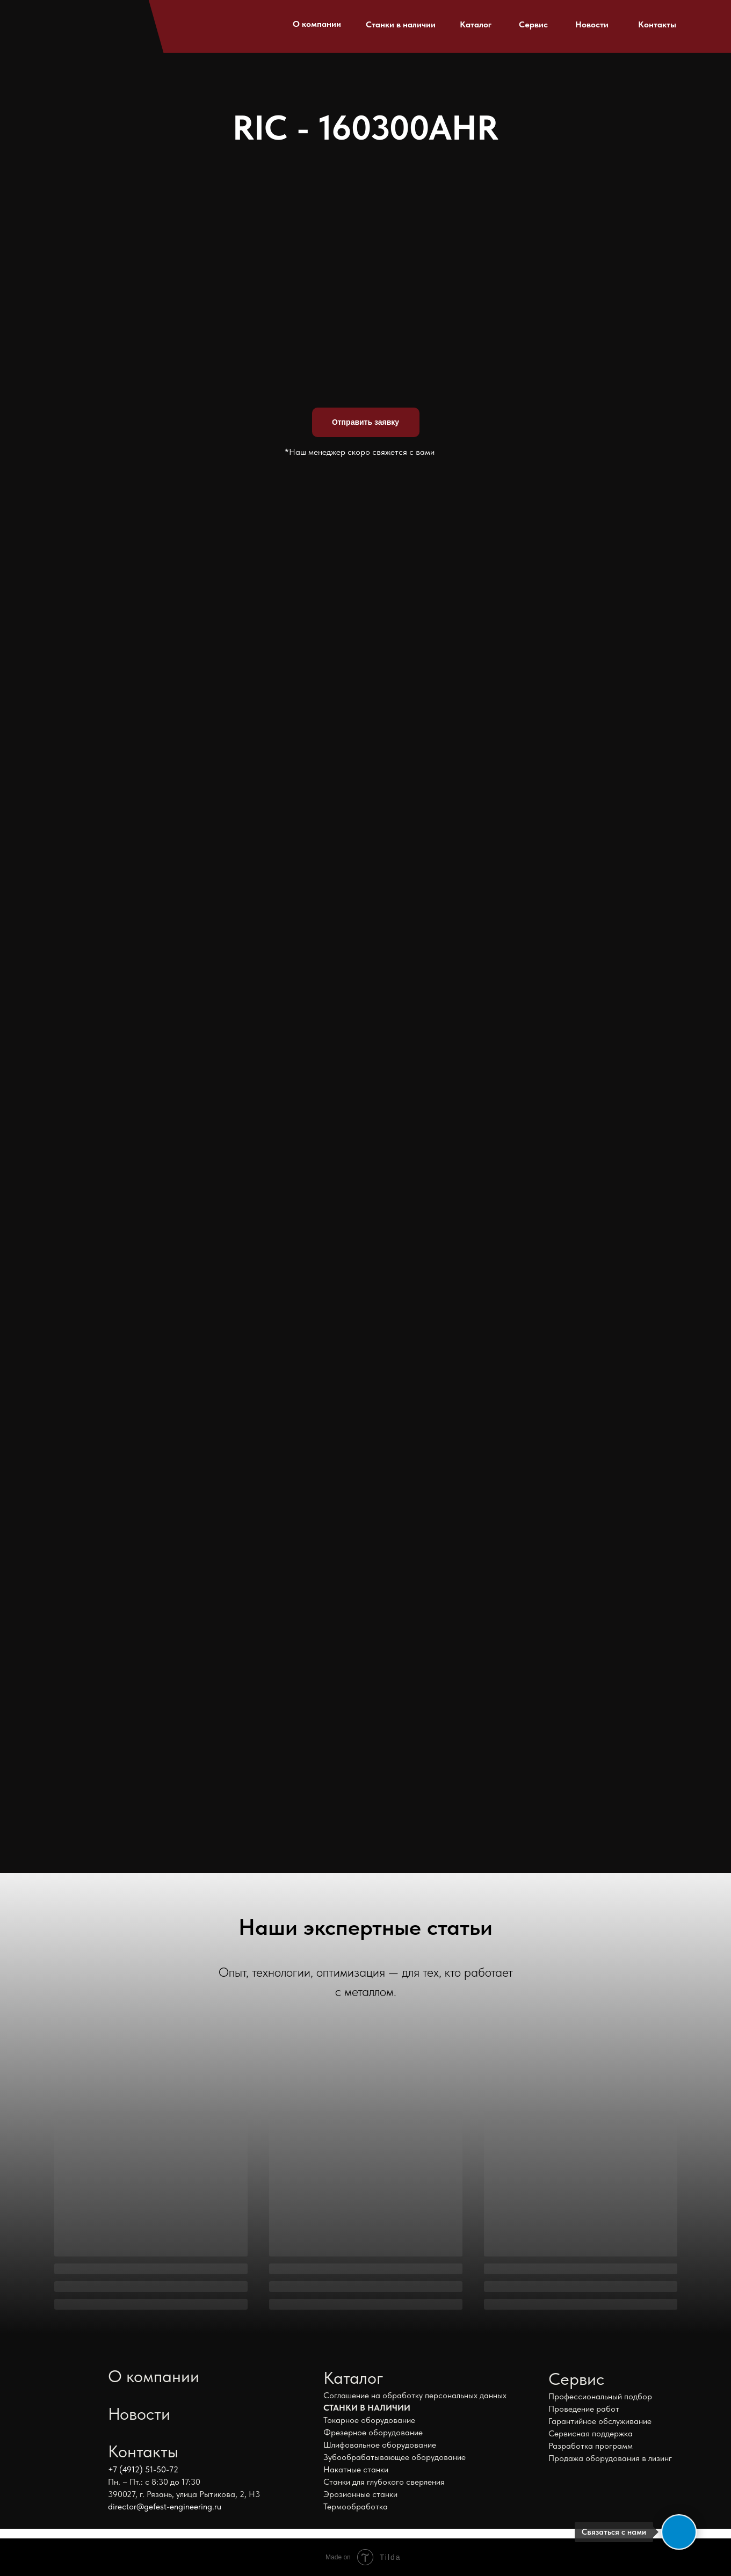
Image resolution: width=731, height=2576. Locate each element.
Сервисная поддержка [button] (590, 2433)
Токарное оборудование (369, 2420)
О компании (317, 24)
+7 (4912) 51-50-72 (143, 2469)
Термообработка (355, 2506)
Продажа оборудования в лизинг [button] (610, 2458)
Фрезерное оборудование (373, 2432)
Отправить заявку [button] (365, 422)
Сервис (533, 24)
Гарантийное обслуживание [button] (600, 2421)
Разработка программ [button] (590, 2446)
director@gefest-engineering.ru (164, 2506)
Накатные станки (355, 2469)
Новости (592, 24)
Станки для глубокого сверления (384, 2482)
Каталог (475, 24)
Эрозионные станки (360, 2494)
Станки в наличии (401, 24)
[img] (78, 21)
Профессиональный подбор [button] (600, 2396)
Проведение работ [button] (583, 2409)
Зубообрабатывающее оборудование (394, 2457)
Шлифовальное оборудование (379, 2445)
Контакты (657, 24)
